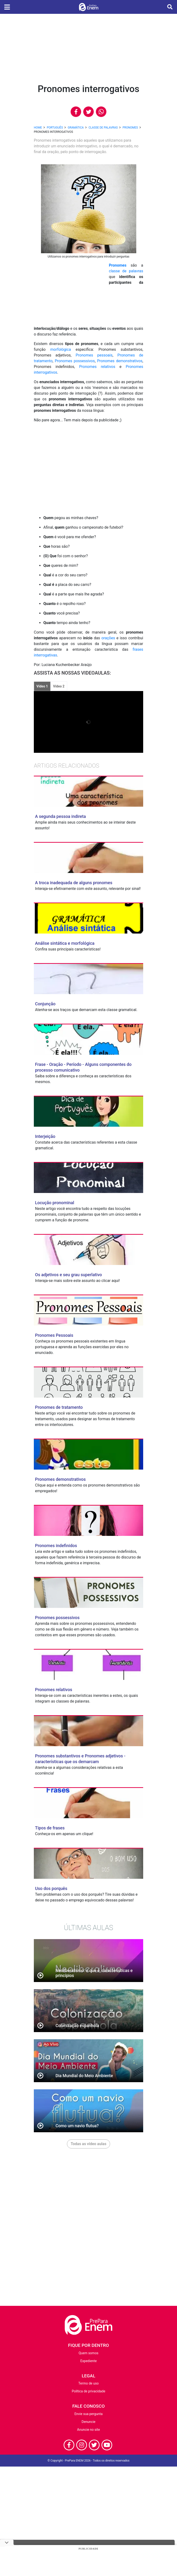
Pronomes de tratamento (59, 1407)
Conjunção (45, 1003)
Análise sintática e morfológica (65, 943)
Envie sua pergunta (88, 2414)
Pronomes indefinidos (56, 1545)
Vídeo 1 (42, 686)
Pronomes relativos (97, 366)
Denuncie (89, 2422)
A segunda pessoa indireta (60, 816)
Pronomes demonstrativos (119, 361)
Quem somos (88, 2353)
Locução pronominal (54, 1202)
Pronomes (117, 265)
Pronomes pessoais (94, 355)
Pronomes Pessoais (54, 1335)
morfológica (60, 349)
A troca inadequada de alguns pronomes (73, 882)
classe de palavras (126, 271)
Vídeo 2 (59, 686)
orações (108, 638)
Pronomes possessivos (75, 361)
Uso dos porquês (51, 1888)
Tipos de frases (50, 1827)
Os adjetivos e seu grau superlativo (68, 1274)
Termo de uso (88, 2383)
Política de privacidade (88, 2391)
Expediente (88, 2361)
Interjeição (45, 1136)
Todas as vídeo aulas (88, 2144)
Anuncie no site (88, 2429)
